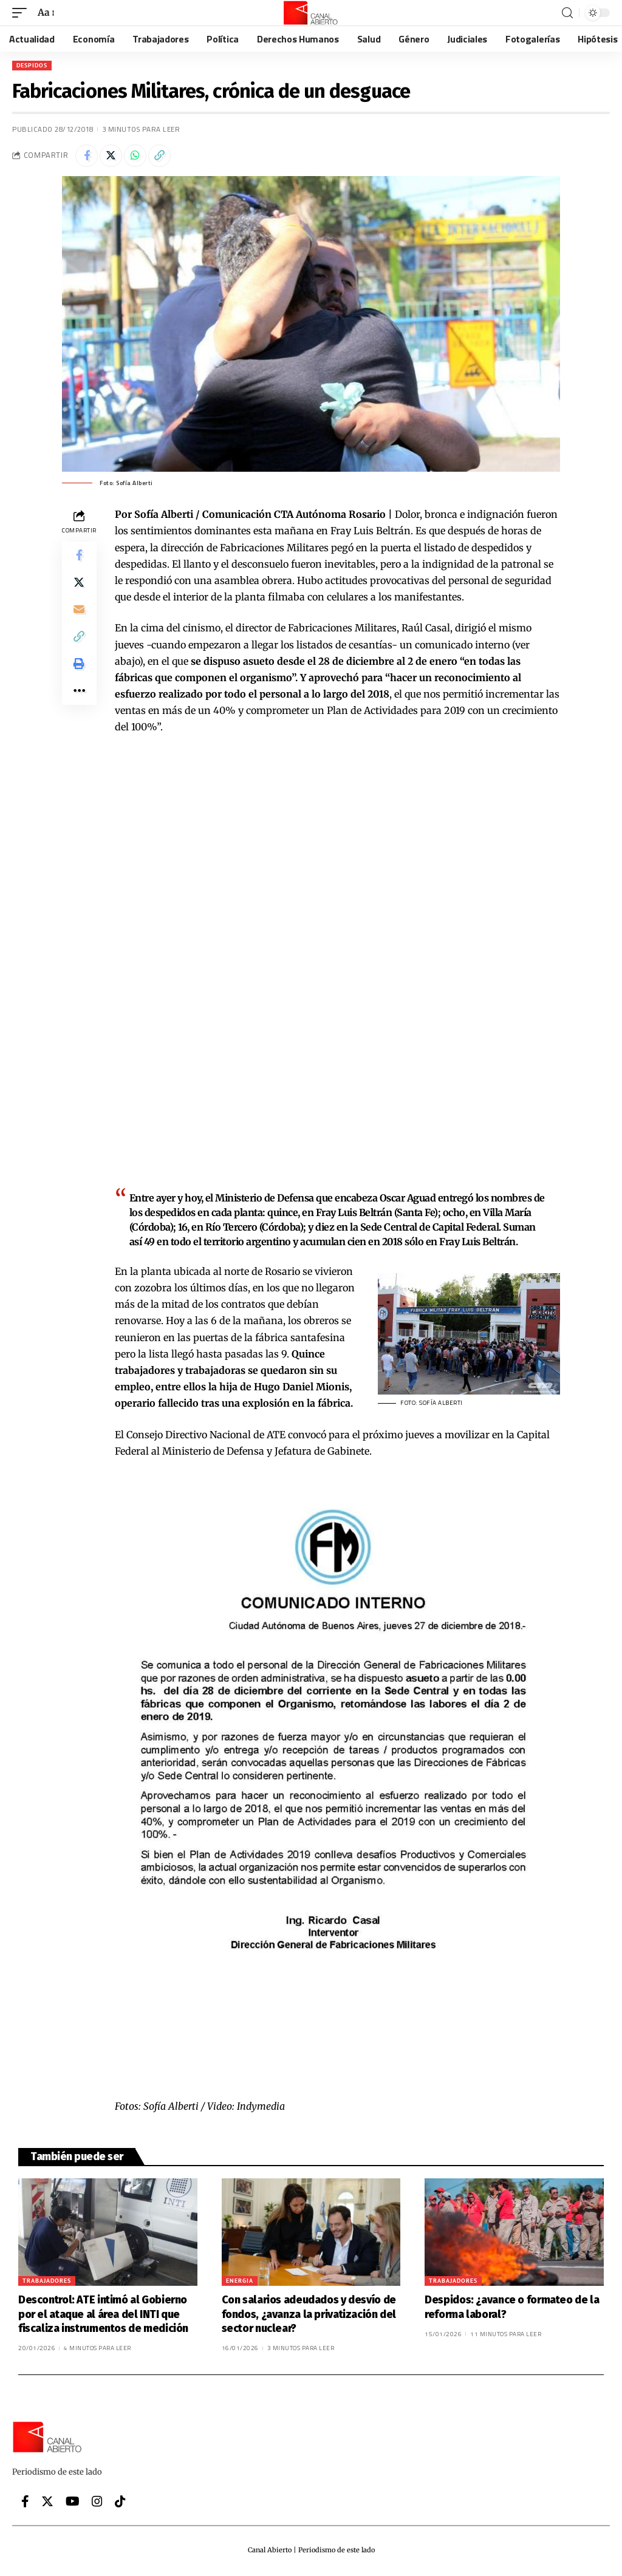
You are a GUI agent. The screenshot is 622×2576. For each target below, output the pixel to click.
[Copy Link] (166, 156)
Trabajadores (46, 2282)
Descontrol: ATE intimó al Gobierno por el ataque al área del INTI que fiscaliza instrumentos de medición (105, 2316)
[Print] (79, 674)
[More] (79, 703)
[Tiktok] (120, 2503)
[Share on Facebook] (87, 156)
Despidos (31, 65)
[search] (567, 13)
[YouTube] (73, 2503)
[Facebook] (25, 2503)
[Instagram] (97, 2503)
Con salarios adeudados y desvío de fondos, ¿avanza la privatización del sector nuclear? (309, 2316)
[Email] (79, 616)
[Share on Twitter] (113, 156)
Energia (239, 2282)
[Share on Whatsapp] (140, 156)
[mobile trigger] (22, 12)
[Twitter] (47, 2503)
